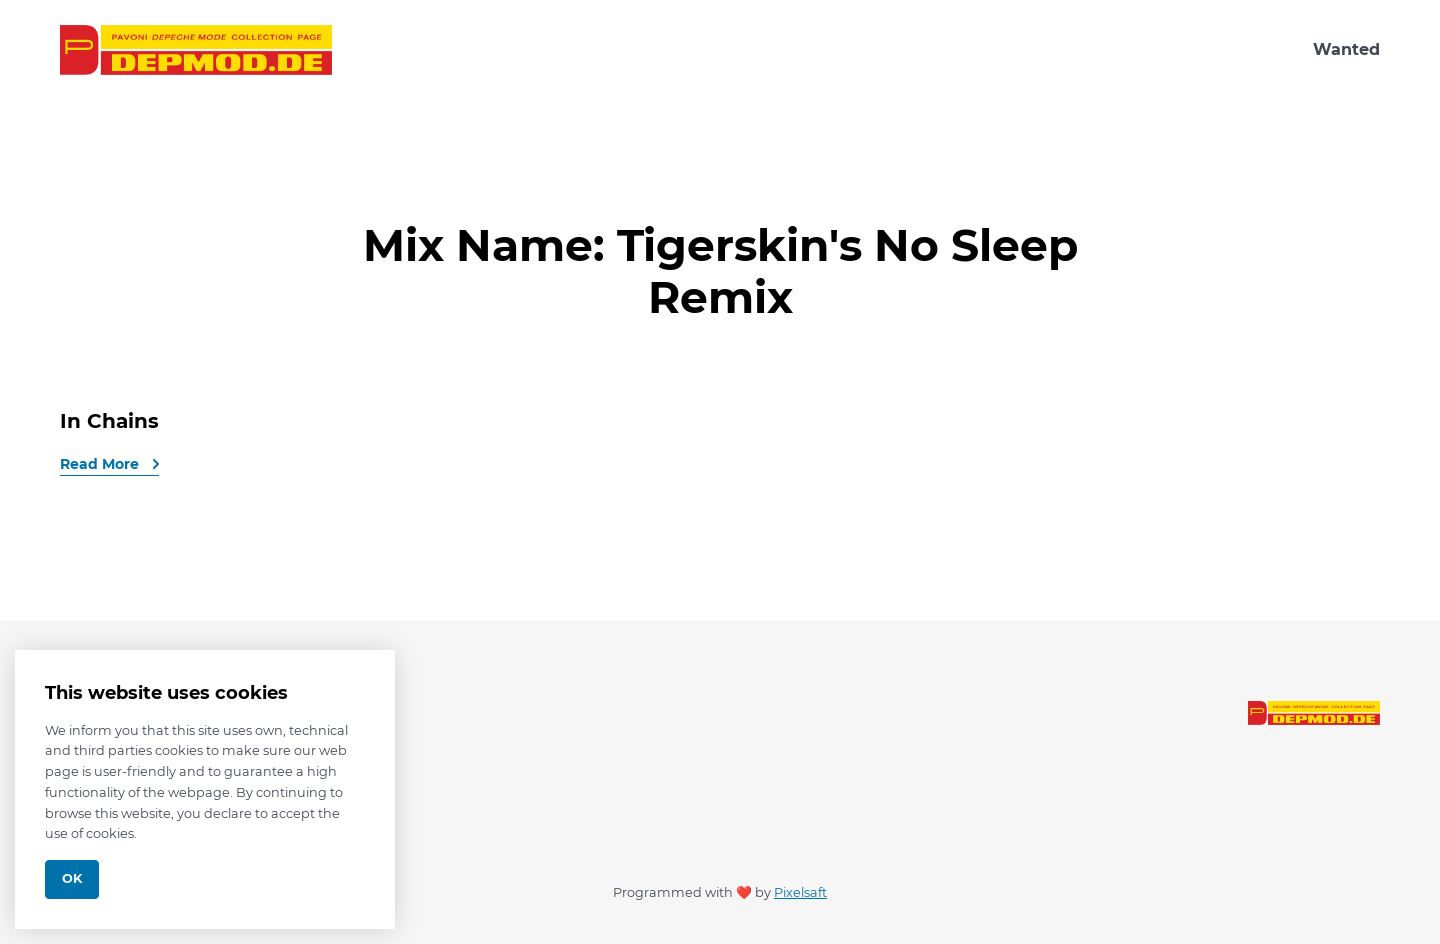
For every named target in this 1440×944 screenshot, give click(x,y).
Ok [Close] (72, 878)
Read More (101, 464)
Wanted (1346, 49)
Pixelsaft (800, 892)
